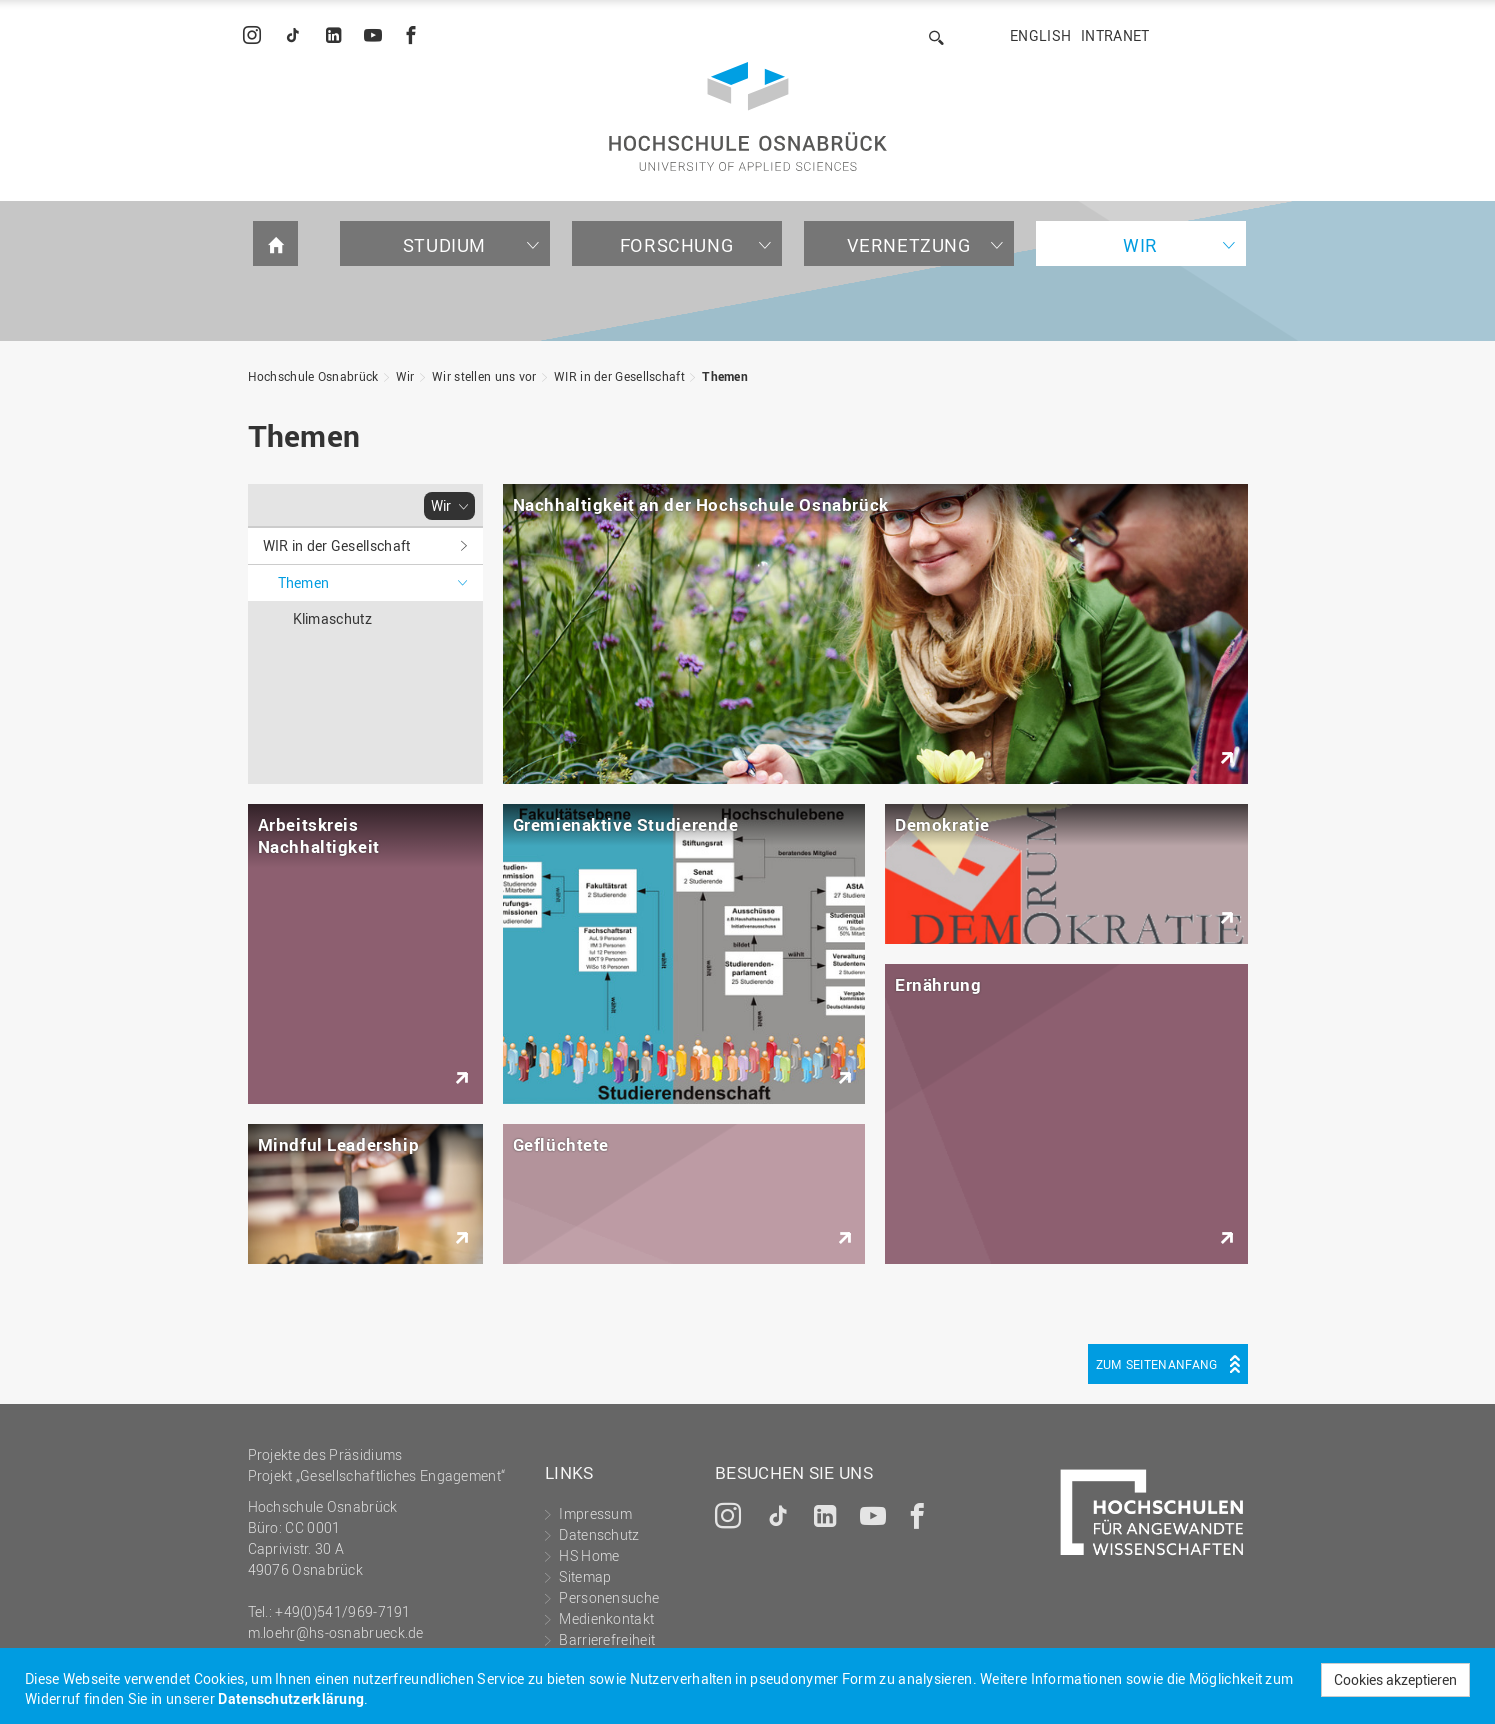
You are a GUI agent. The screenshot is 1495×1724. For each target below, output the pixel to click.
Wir (1140, 245)
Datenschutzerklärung (291, 1698)
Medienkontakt (606, 1618)
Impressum (595, 1513)
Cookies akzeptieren (1395, 1679)
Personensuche (609, 1597)
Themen (725, 376)
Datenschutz (599, 1534)
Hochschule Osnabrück (313, 376)
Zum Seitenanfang (1157, 1364)
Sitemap (585, 1576)
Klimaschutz (332, 618)
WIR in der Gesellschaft (619, 376)
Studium (444, 245)
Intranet (1115, 35)
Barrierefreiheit (607, 1639)
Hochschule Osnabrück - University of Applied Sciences (748, 116)
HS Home (589, 1555)
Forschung (676, 245)
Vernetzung (909, 245)
